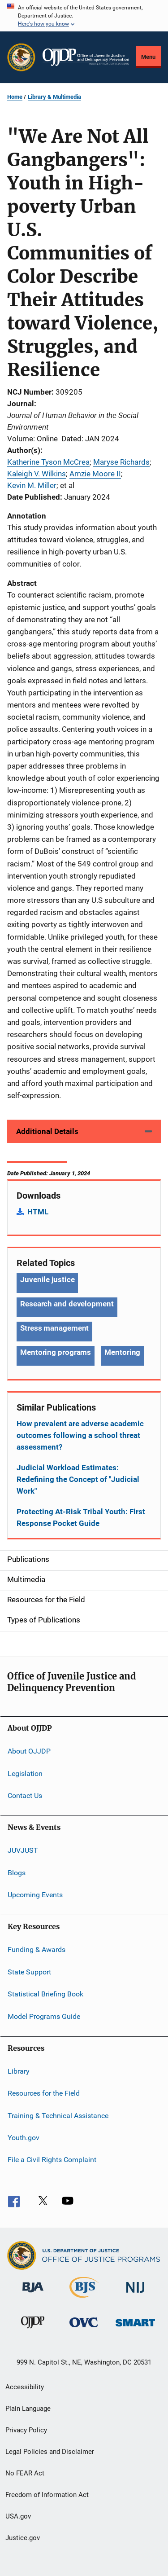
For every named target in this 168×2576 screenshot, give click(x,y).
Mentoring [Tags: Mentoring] (122, 1352)
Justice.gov (22, 2538)
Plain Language (28, 2409)
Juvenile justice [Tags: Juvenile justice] (47, 1279)
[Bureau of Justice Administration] (32, 2294)
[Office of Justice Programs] (21, 57)
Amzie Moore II (95, 473)
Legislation (25, 1773)
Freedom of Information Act (47, 2495)
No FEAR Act (24, 2473)
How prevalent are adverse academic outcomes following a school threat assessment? (80, 1435)
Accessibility (24, 2387)
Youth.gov (23, 2137)
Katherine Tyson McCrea (48, 461)
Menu (148, 56)
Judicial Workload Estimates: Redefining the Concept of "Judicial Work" (78, 1479)
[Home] (86, 57)
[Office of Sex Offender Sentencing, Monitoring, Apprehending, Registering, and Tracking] (135, 2328)
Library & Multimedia (54, 96)
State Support (29, 1972)
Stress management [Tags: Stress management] (54, 1327)
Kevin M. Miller (31, 485)
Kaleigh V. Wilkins (36, 473)
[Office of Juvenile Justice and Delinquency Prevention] (32, 2330)
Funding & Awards (36, 1949)
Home (14, 96)
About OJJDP (29, 1751)
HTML (37, 1211)
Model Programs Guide (44, 2016)
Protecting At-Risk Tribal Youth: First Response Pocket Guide (81, 1517)
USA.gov (18, 2516)
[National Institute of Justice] (135, 2294)
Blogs (17, 1872)
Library (19, 2071)
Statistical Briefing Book (45, 1994)
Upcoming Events (35, 1894)
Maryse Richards (121, 461)
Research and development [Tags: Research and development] (67, 1303)
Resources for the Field (44, 2093)
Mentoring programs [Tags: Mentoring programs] (55, 1352)
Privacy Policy (26, 2430)
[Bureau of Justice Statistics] (84, 2299)
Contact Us (25, 1795)
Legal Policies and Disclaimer (49, 2452)
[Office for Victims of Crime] (83, 2328)
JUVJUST (23, 1850)
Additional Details (47, 1131)
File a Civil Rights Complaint (52, 2159)
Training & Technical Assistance (58, 2115)
